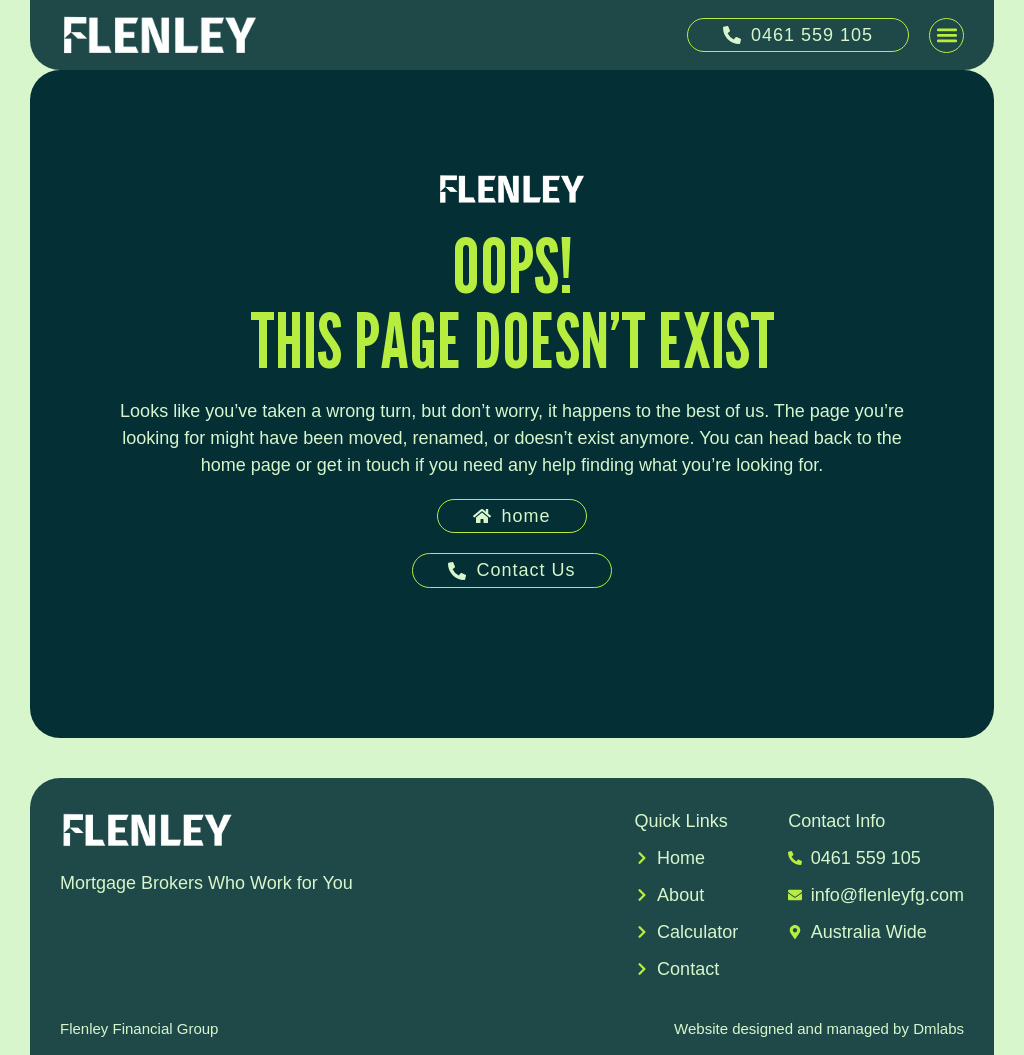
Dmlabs (938, 1028)
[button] (946, 35)
